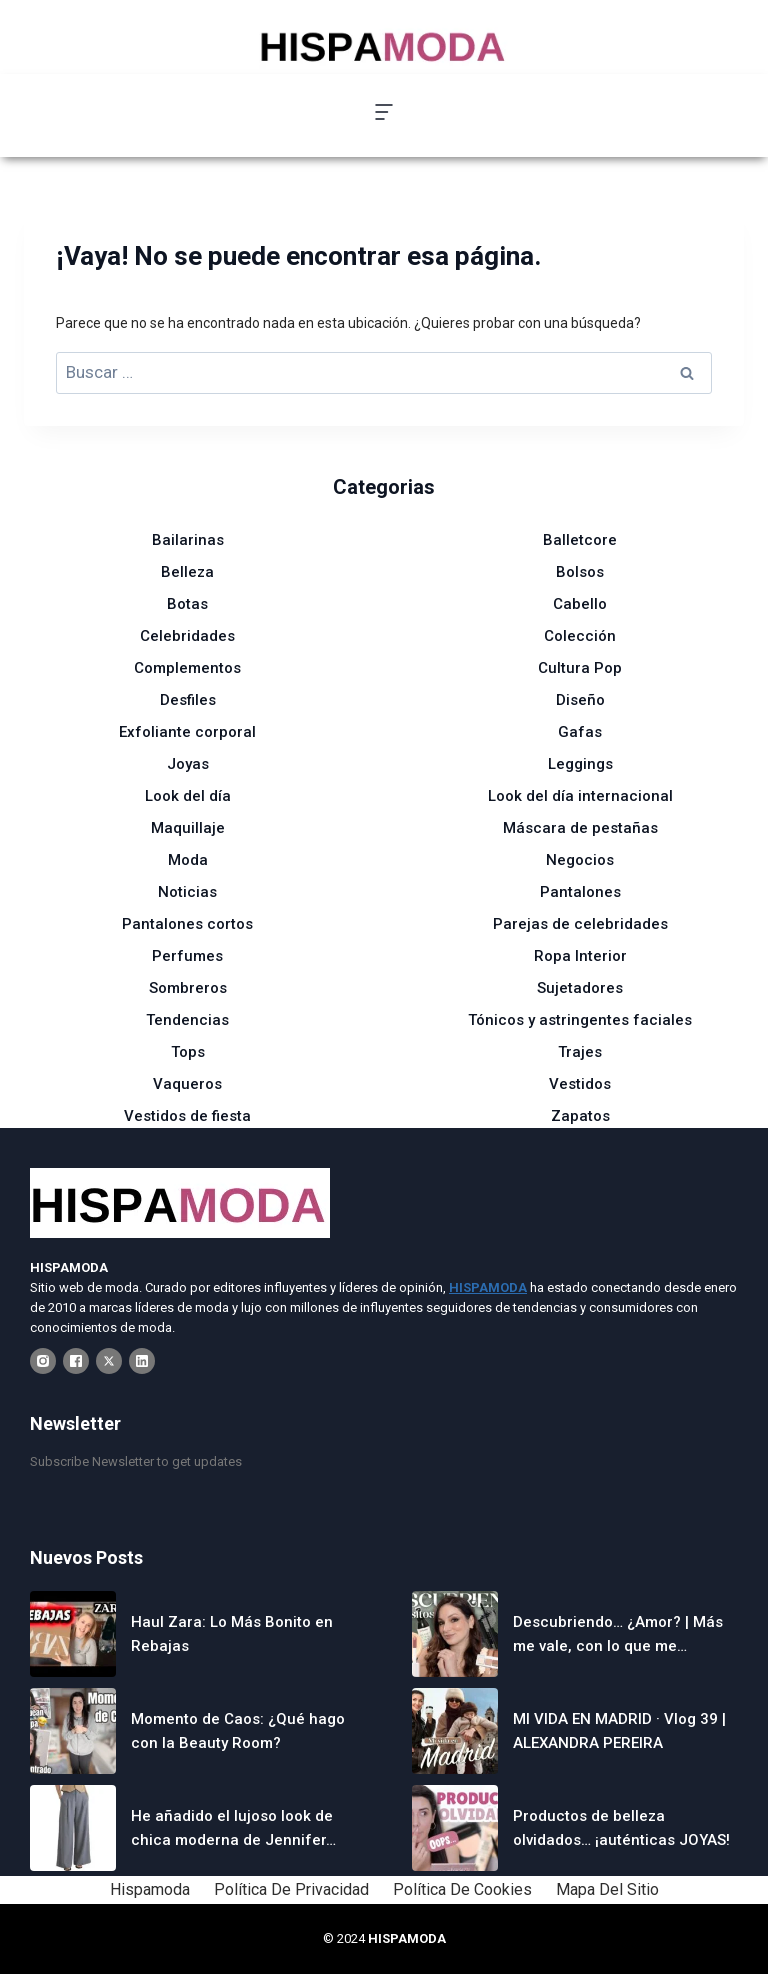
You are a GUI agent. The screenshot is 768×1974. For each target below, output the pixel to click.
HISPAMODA (407, 1938)
